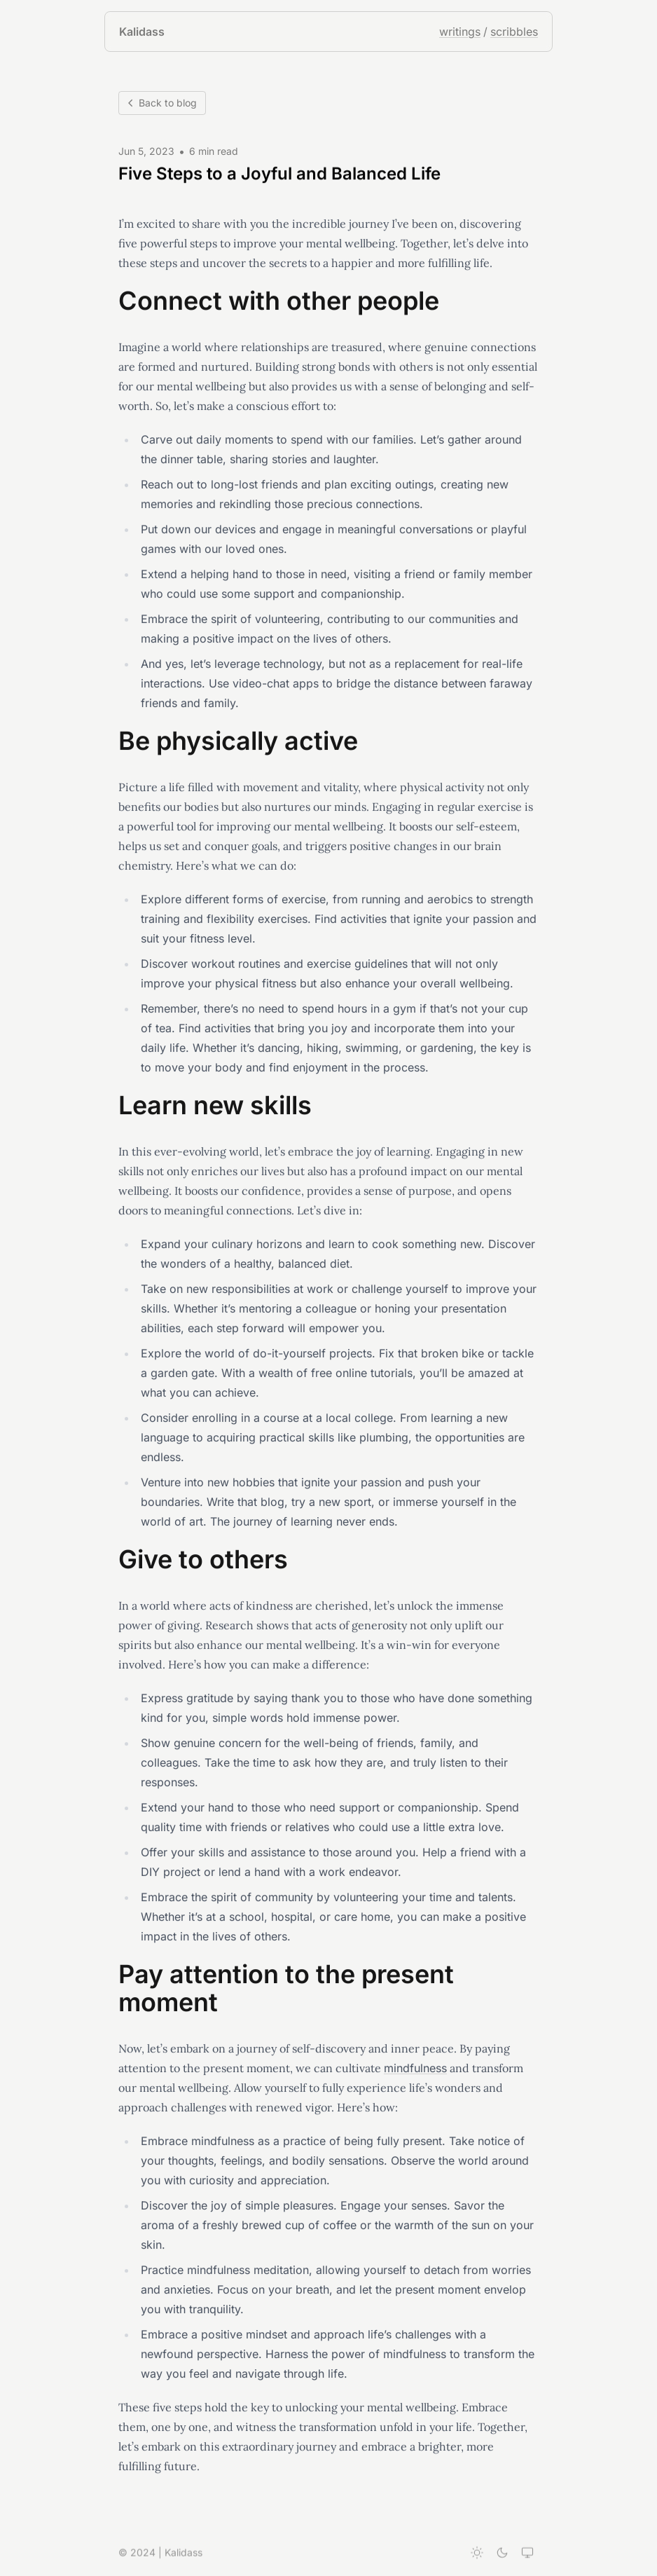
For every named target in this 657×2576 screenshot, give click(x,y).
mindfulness (415, 2069)
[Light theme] (477, 2554)
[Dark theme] (502, 2554)
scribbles (514, 32)
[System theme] (527, 2554)
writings (459, 32)
